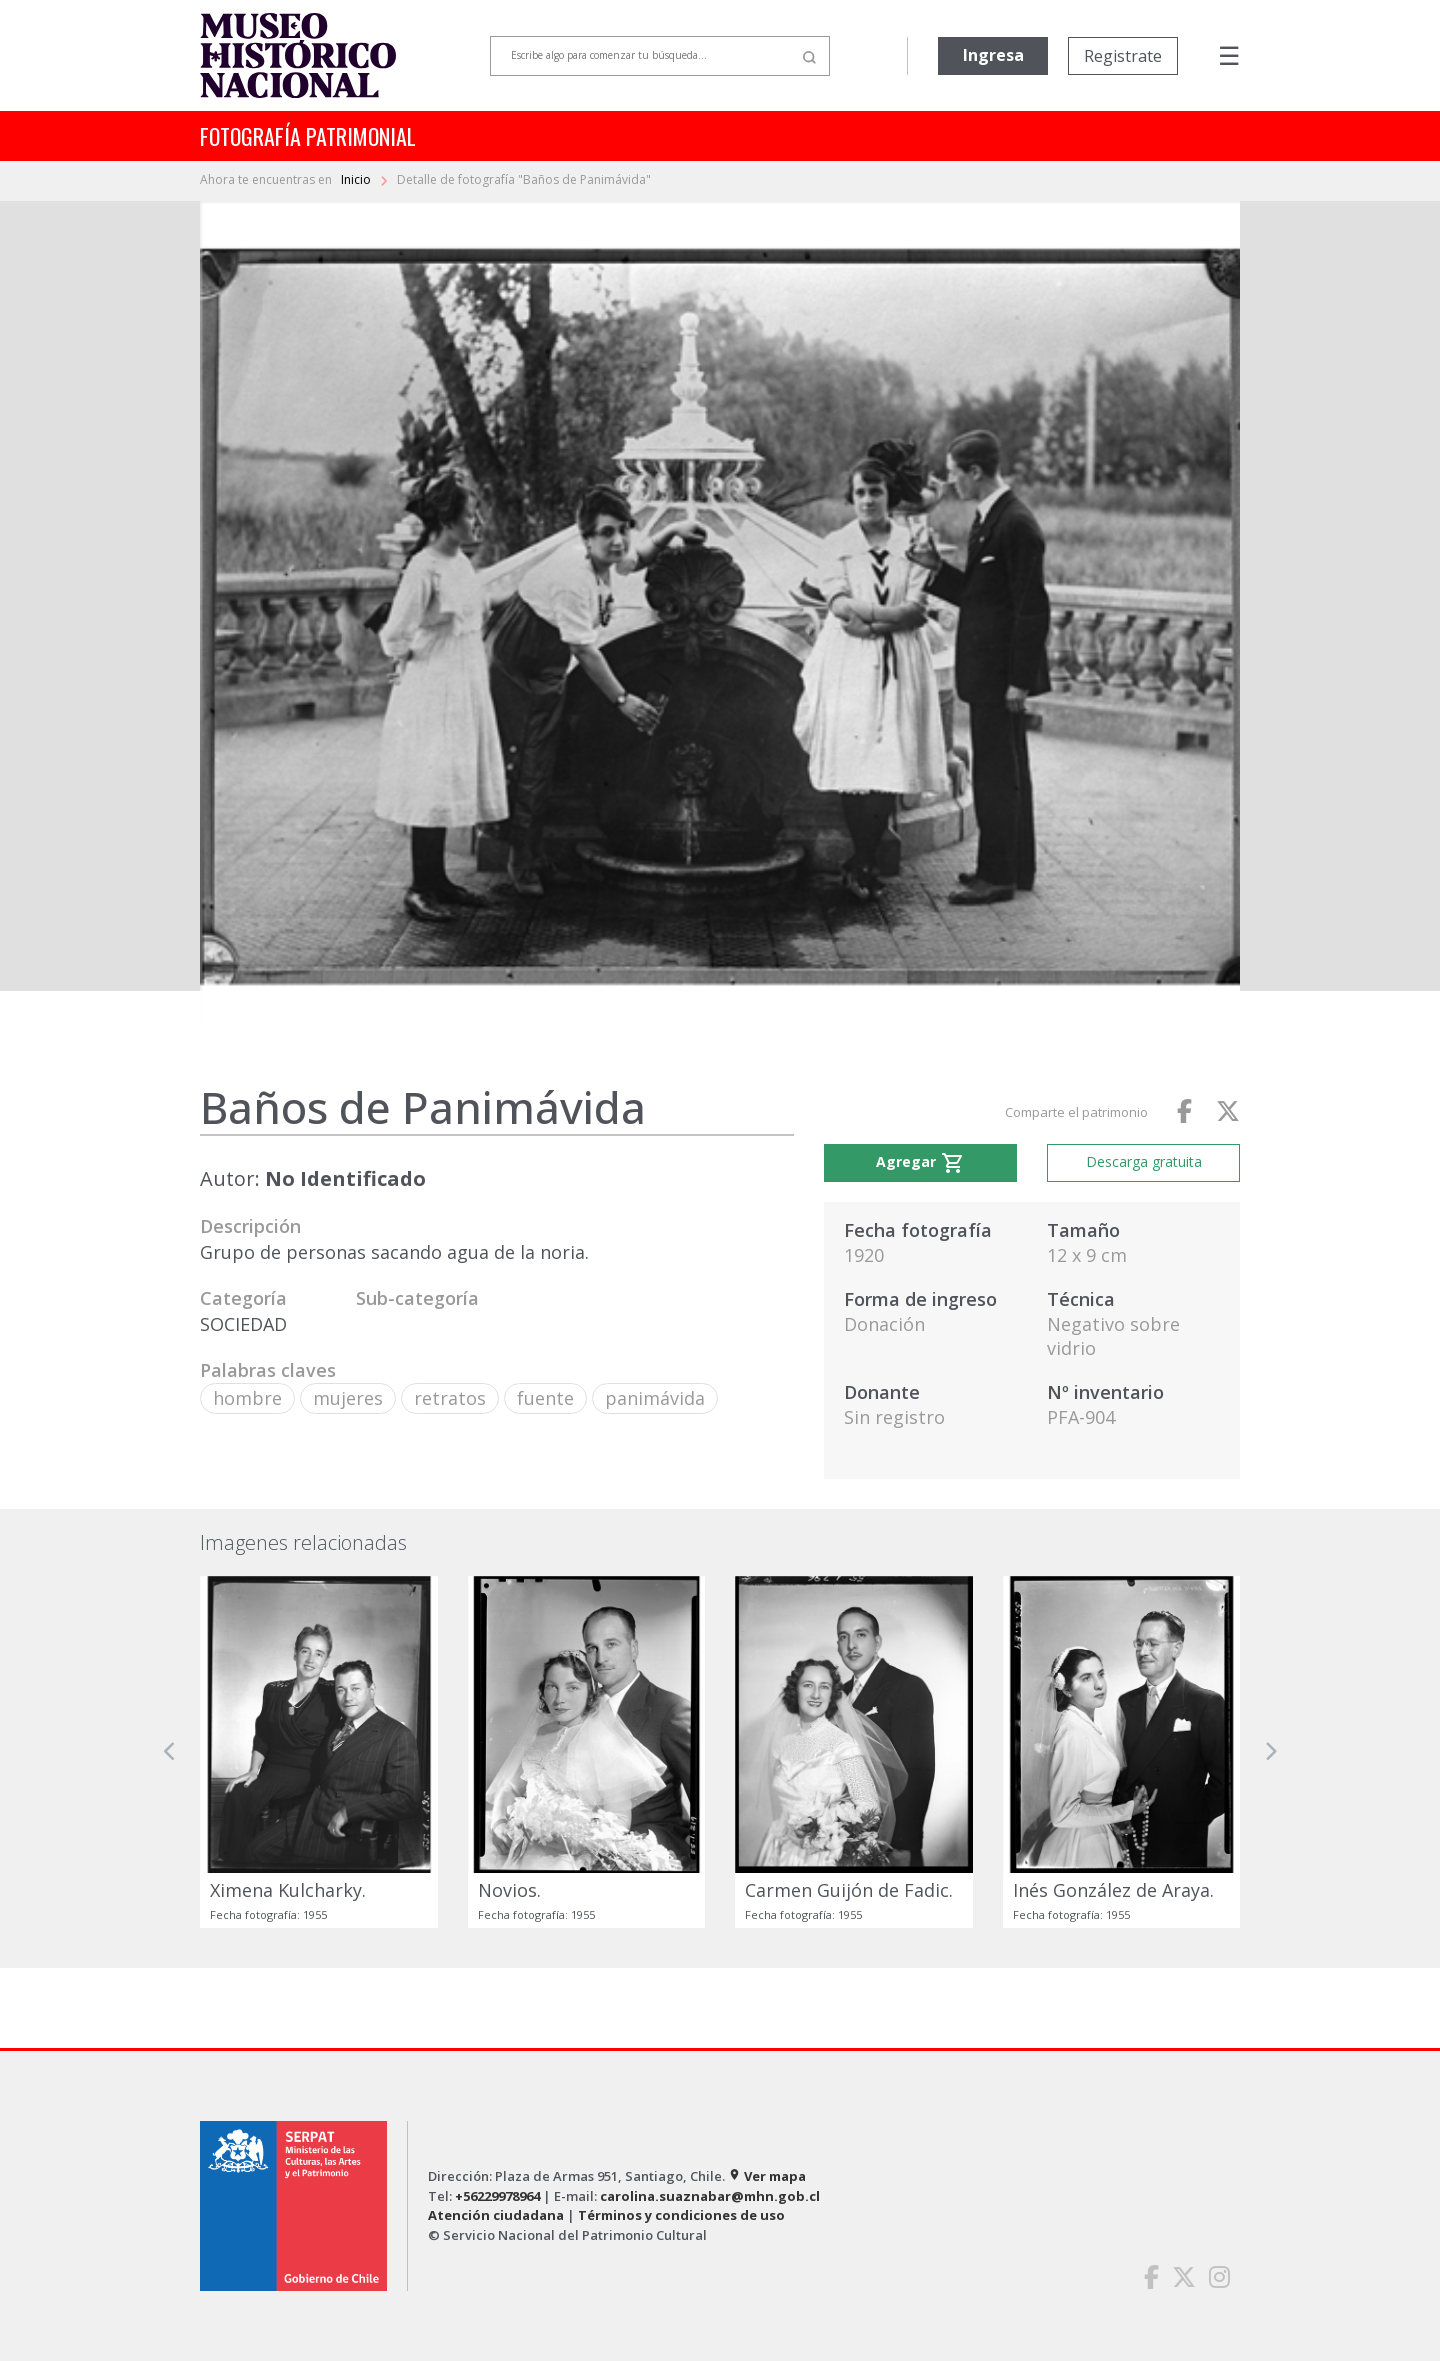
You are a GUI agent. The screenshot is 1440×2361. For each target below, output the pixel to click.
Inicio (357, 179)
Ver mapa (767, 2176)
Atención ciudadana (496, 2215)
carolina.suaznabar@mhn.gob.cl (710, 2196)
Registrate (1123, 56)
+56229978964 (497, 2196)
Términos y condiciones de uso (681, 2215)
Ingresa (993, 55)
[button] (170, 1752)
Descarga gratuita (1144, 1161)
